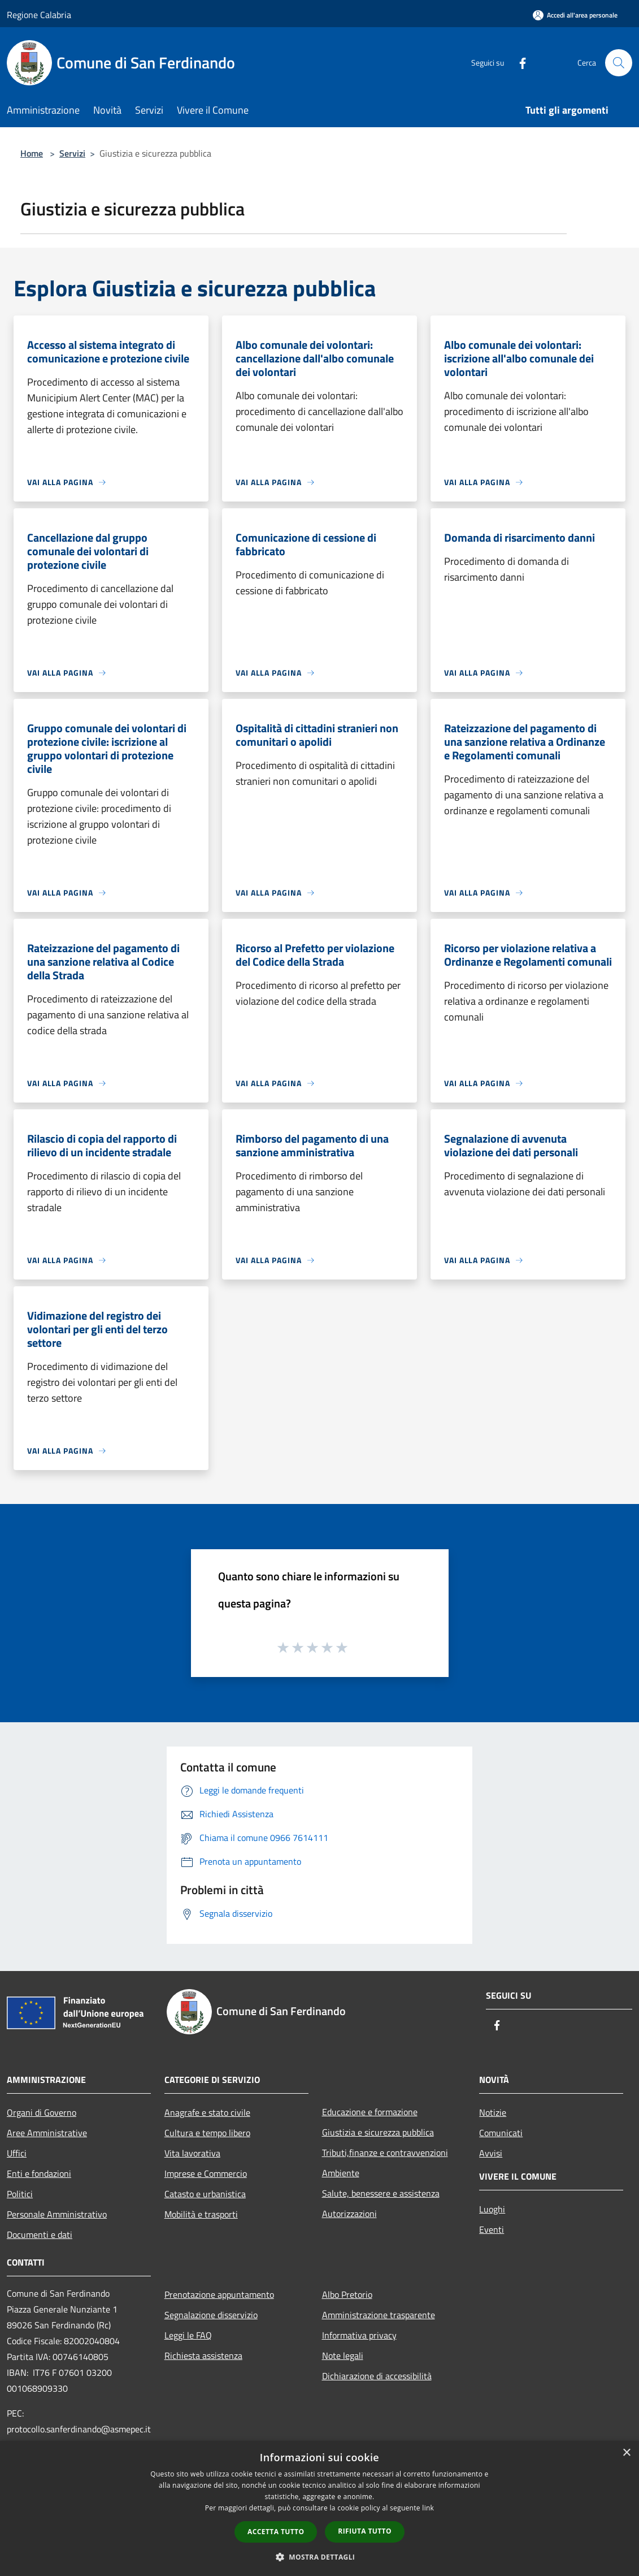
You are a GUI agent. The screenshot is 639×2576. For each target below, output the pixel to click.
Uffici (17, 2153)
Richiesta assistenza (203, 2355)
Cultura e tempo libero (207, 2133)
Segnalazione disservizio (211, 2315)
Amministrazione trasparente (378, 2315)
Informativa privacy (359, 2335)
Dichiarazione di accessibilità (377, 2376)
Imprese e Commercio (205, 2173)
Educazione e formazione (370, 2112)
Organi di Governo (41, 2112)
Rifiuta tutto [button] (365, 2531)
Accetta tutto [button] (275, 2531)
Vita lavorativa (192, 2153)
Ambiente (340, 2173)
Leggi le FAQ (188, 2335)
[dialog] (319, 2508)
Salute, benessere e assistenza (381, 2193)
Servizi (72, 153)
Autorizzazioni (349, 2213)
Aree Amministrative (47, 2133)
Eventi (491, 2229)
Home (31, 153)
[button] (319, 2556)
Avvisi (490, 2153)
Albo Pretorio (347, 2294)
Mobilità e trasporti (201, 2214)
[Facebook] (518, 62)
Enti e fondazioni (39, 2173)
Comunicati (501, 2133)
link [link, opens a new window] (428, 2508)
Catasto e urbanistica (205, 2194)
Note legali (342, 2355)
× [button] (626, 2453)
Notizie (492, 2112)
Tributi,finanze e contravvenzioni (385, 2152)
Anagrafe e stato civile (207, 2112)
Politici (20, 2194)
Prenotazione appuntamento (219, 2294)
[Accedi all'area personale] (575, 15)
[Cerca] (618, 62)
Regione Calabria (39, 14)
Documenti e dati (39, 2234)
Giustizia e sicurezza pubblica (378, 2132)
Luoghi (492, 2209)
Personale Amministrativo (57, 2214)
